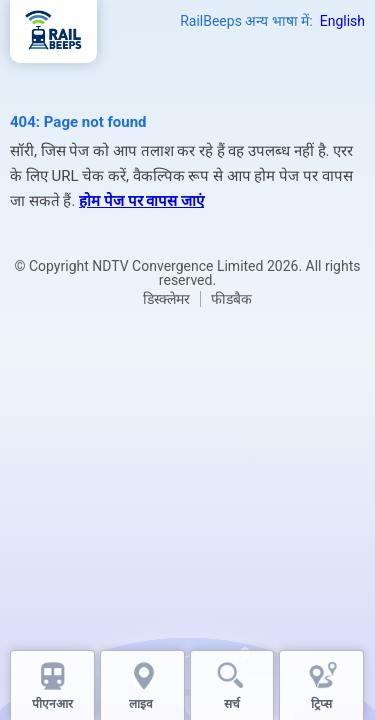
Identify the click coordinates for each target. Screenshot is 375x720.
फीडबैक (231, 299)
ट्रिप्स (321, 704)
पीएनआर (52, 704)
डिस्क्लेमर (166, 299)
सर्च (232, 704)
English (342, 21)
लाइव (142, 704)
